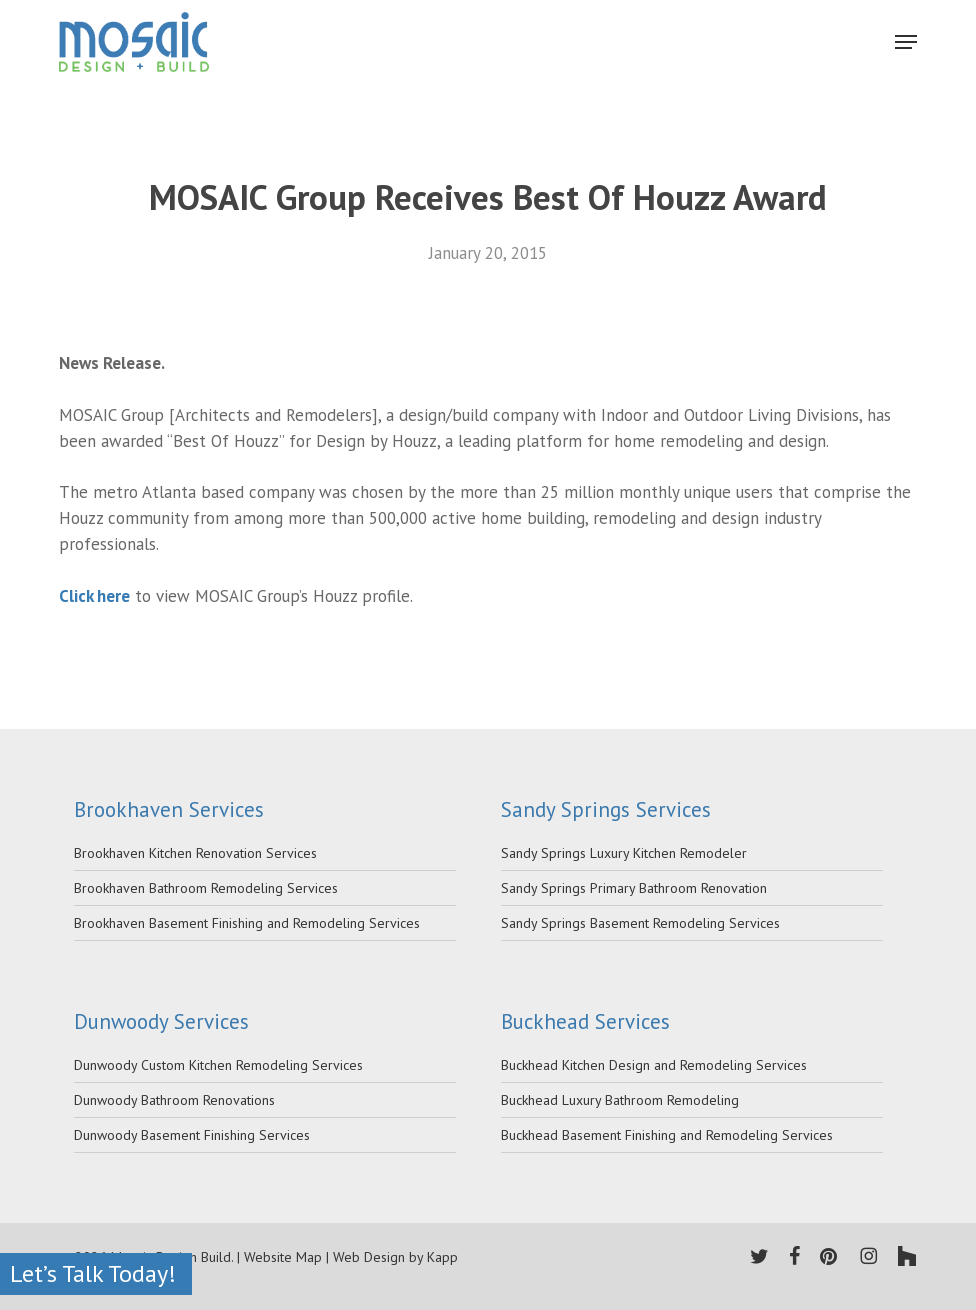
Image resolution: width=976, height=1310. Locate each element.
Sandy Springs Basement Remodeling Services (640, 923)
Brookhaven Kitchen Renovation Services (195, 853)
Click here (94, 596)
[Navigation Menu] (906, 42)
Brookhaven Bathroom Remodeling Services (206, 888)
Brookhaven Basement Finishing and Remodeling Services (247, 923)
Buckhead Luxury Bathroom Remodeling (620, 1100)
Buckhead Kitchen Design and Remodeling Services (654, 1065)
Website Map (283, 1257)
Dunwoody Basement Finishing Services (192, 1135)
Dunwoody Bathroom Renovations (174, 1100)
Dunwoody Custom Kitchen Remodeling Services (218, 1065)
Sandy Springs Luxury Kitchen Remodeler (624, 853)
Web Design (369, 1257)
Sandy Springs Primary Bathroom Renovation (634, 888)
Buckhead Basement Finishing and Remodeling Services (667, 1135)
